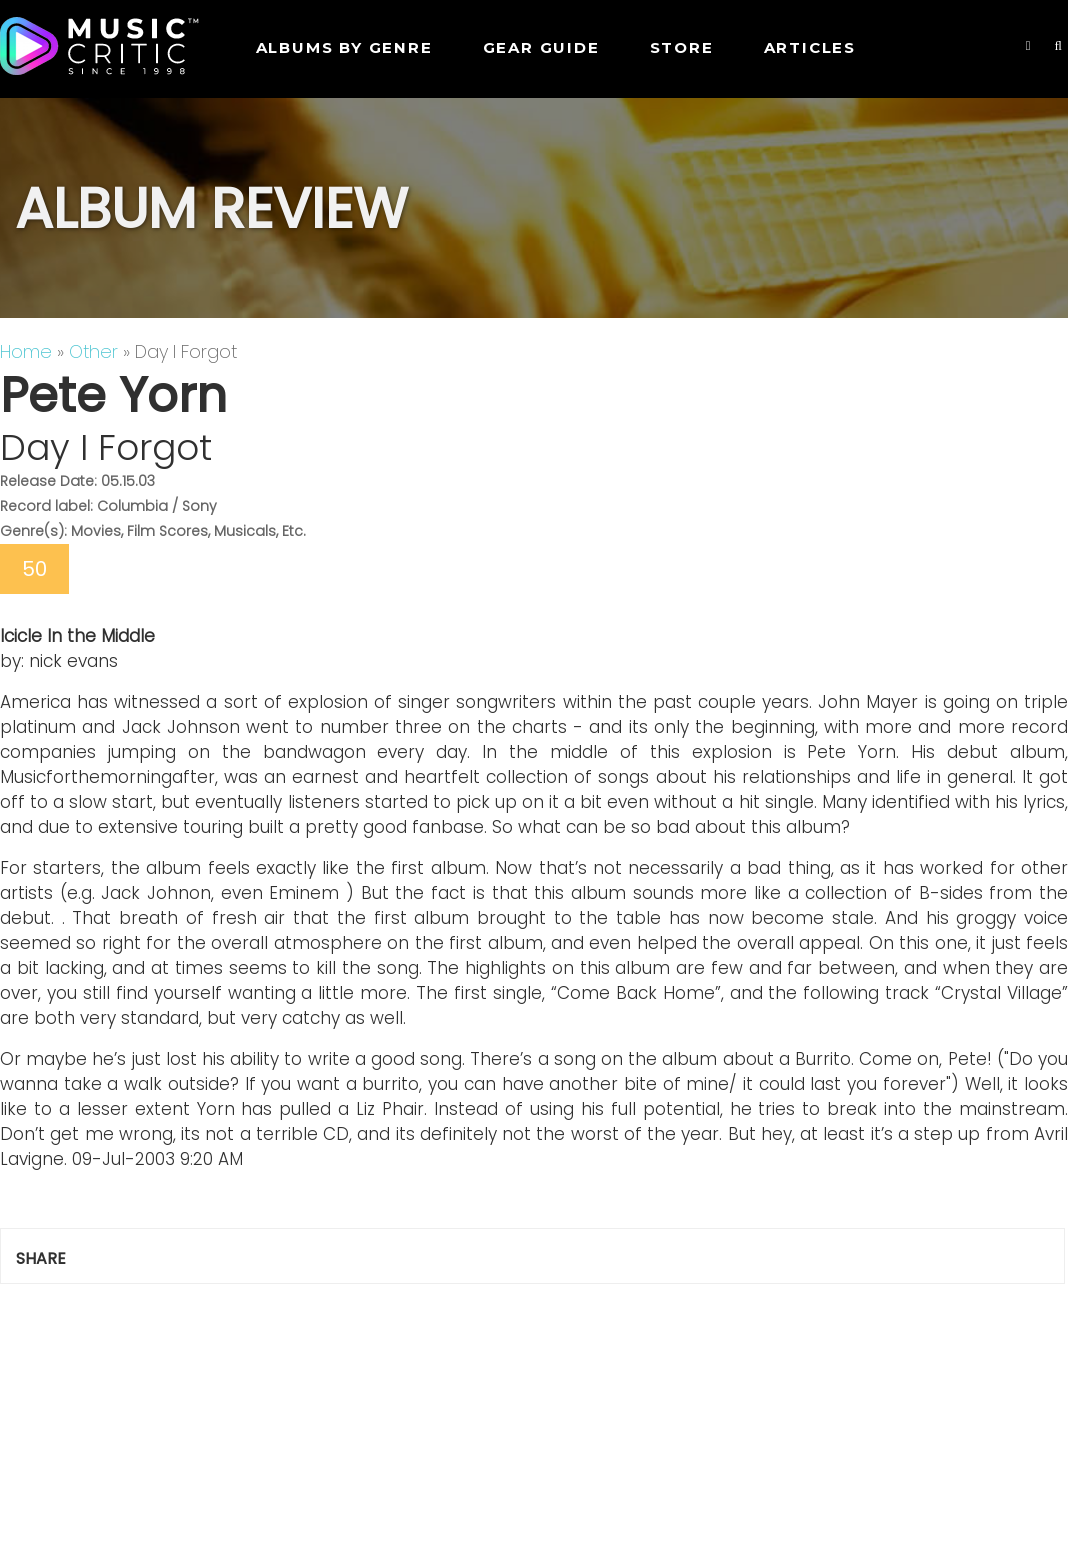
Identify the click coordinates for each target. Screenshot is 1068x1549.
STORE (682, 47)
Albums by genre (344, 47)
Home (26, 351)
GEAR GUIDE (541, 47)
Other (93, 351)
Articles (810, 47)
